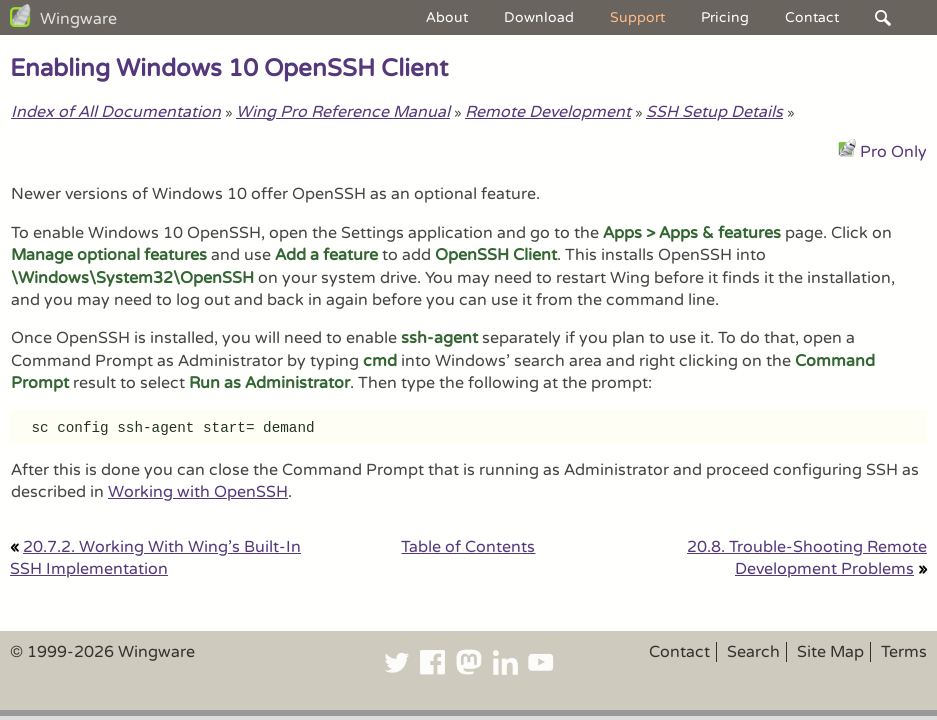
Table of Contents (468, 547)
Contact (812, 17)
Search (753, 652)
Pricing (725, 17)
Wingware (78, 19)
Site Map (830, 652)
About (447, 17)
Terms (904, 652)
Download (539, 17)
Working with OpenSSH (198, 492)
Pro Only (893, 152)
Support (637, 17)
